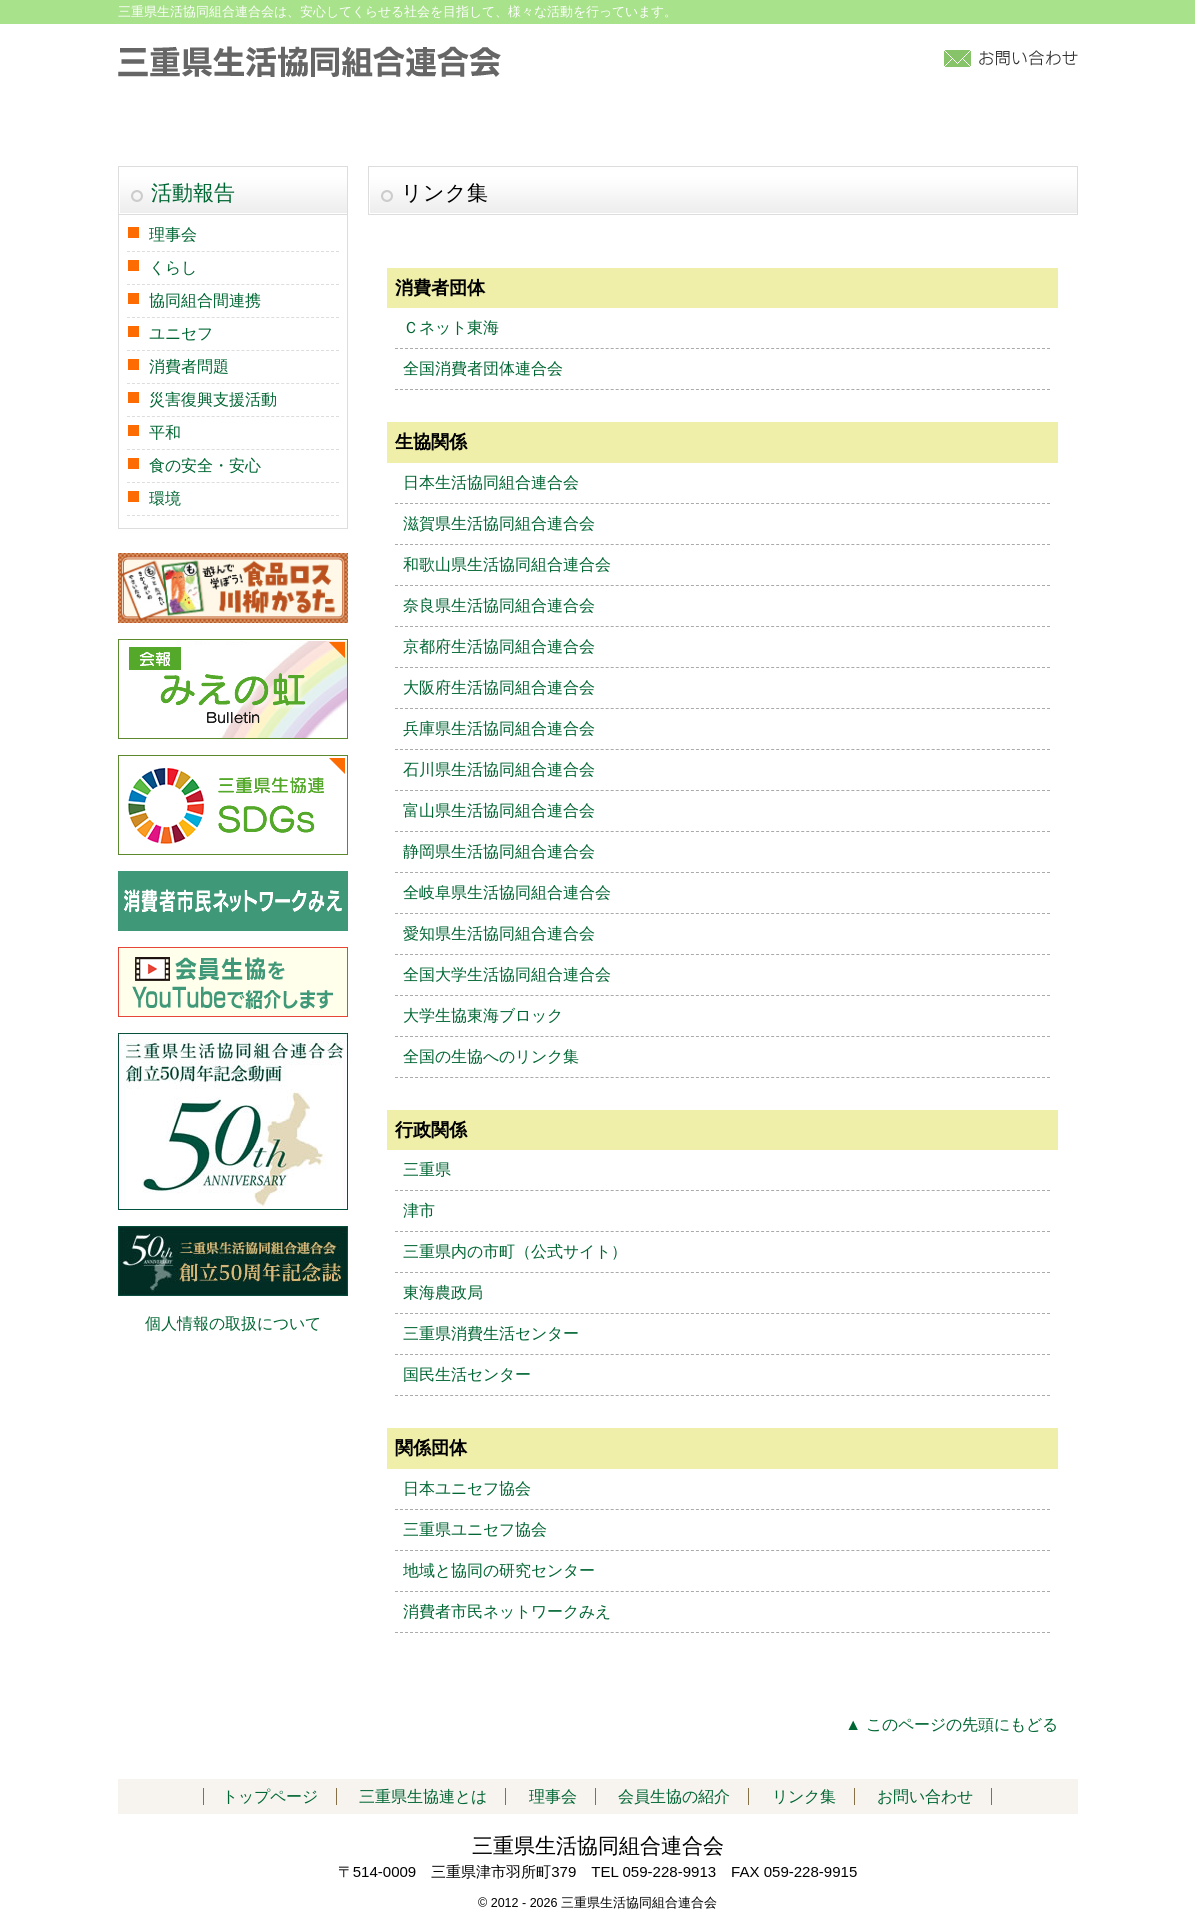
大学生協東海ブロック (483, 1015)
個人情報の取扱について (233, 1323)
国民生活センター (467, 1374)
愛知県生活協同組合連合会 (499, 933)
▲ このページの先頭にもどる (951, 1724)
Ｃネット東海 (451, 327)
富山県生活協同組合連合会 (499, 810)
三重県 (427, 1169)
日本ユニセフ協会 (467, 1488)
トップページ (186, 127)
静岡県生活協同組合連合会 (499, 851)
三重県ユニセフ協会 (475, 1529)
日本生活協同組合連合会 (491, 482)
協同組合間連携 (205, 300)
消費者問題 (189, 366)
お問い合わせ (925, 1796)
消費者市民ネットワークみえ (507, 1611)
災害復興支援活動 (213, 399)
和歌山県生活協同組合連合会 (507, 564)
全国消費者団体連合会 (483, 368)
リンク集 (1018, 127)
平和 (165, 432)
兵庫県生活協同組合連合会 (499, 728)
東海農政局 (443, 1292)
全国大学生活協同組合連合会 (507, 974)
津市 (419, 1210)
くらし (173, 267)
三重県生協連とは (338, 127)
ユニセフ (181, 333)
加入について (774, 127)
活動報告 (480, 127)
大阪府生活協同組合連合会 (499, 687)
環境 (165, 498)
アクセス (901, 127)
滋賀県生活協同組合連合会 (499, 523)
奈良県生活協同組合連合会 (499, 605)
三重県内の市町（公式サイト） (515, 1251)
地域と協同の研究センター (499, 1570)
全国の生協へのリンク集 (491, 1056)
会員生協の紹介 (622, 127)
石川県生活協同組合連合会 (499, 769)
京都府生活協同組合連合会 (499, 646)
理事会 (173, 234)
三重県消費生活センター (491, 1333)
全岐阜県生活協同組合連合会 (507, 892)
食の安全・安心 (205, 465)
